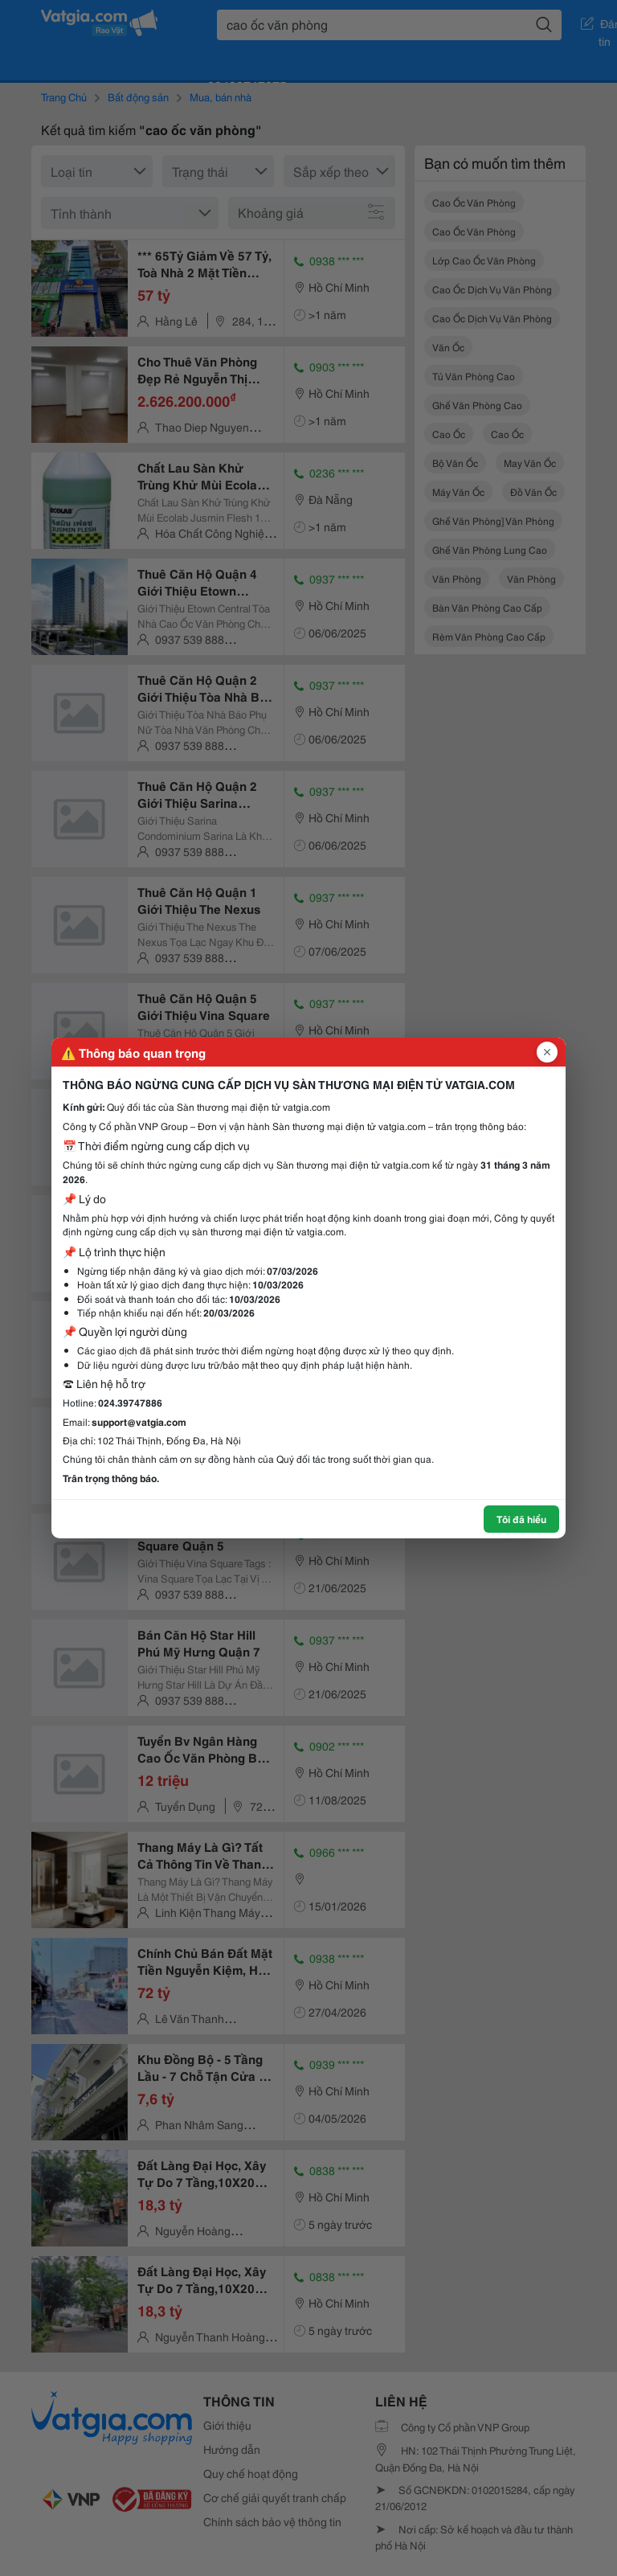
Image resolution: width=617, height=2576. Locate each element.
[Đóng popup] (547, 1052)
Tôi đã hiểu (521, 1519)
